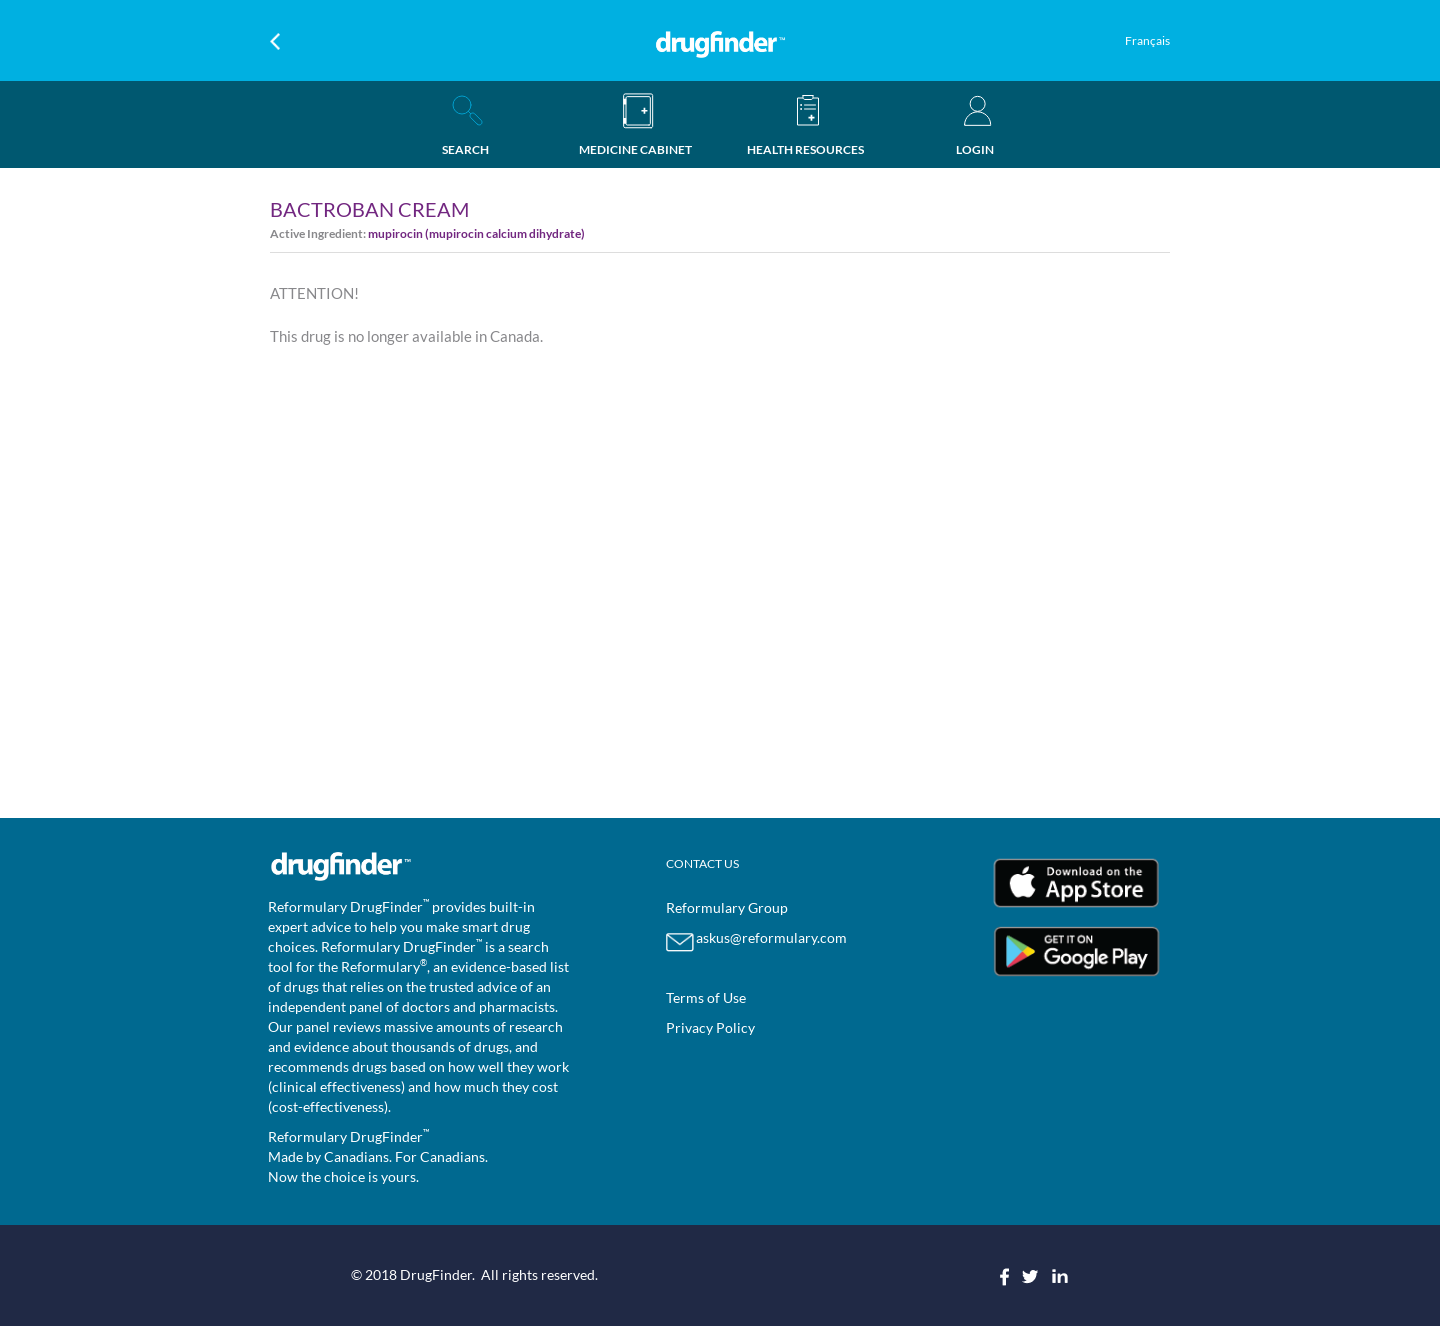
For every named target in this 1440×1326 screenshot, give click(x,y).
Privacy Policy (710, 1027)
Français (1147, 40)
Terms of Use (706, 997)
